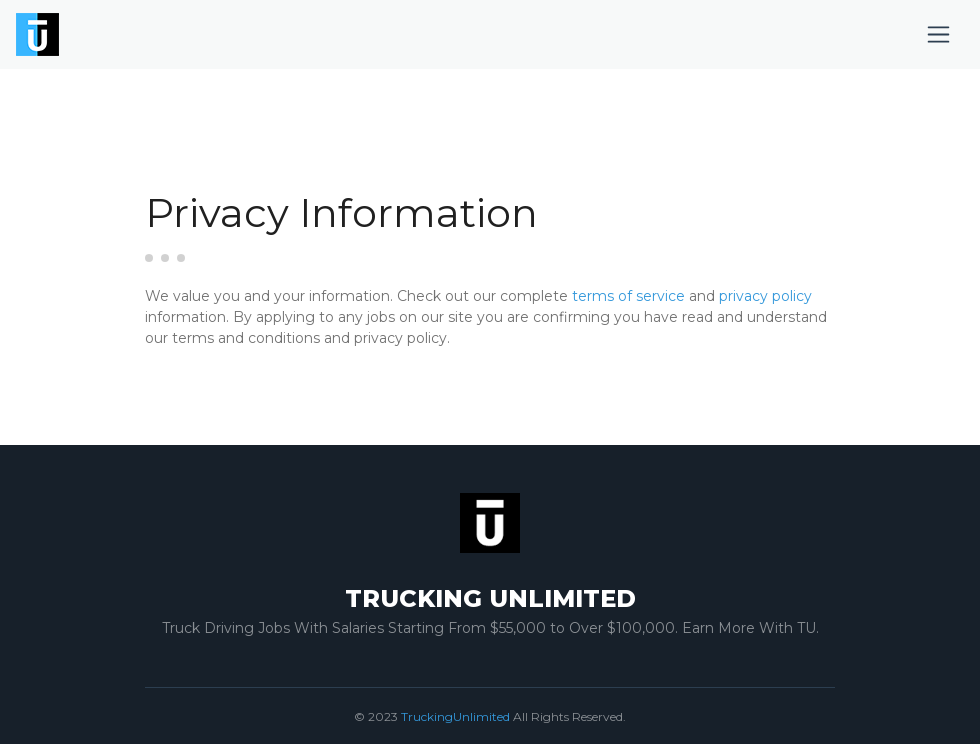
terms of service (628, 296)
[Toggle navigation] (938, 34)
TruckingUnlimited (455, 716)
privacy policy (765, 296)
